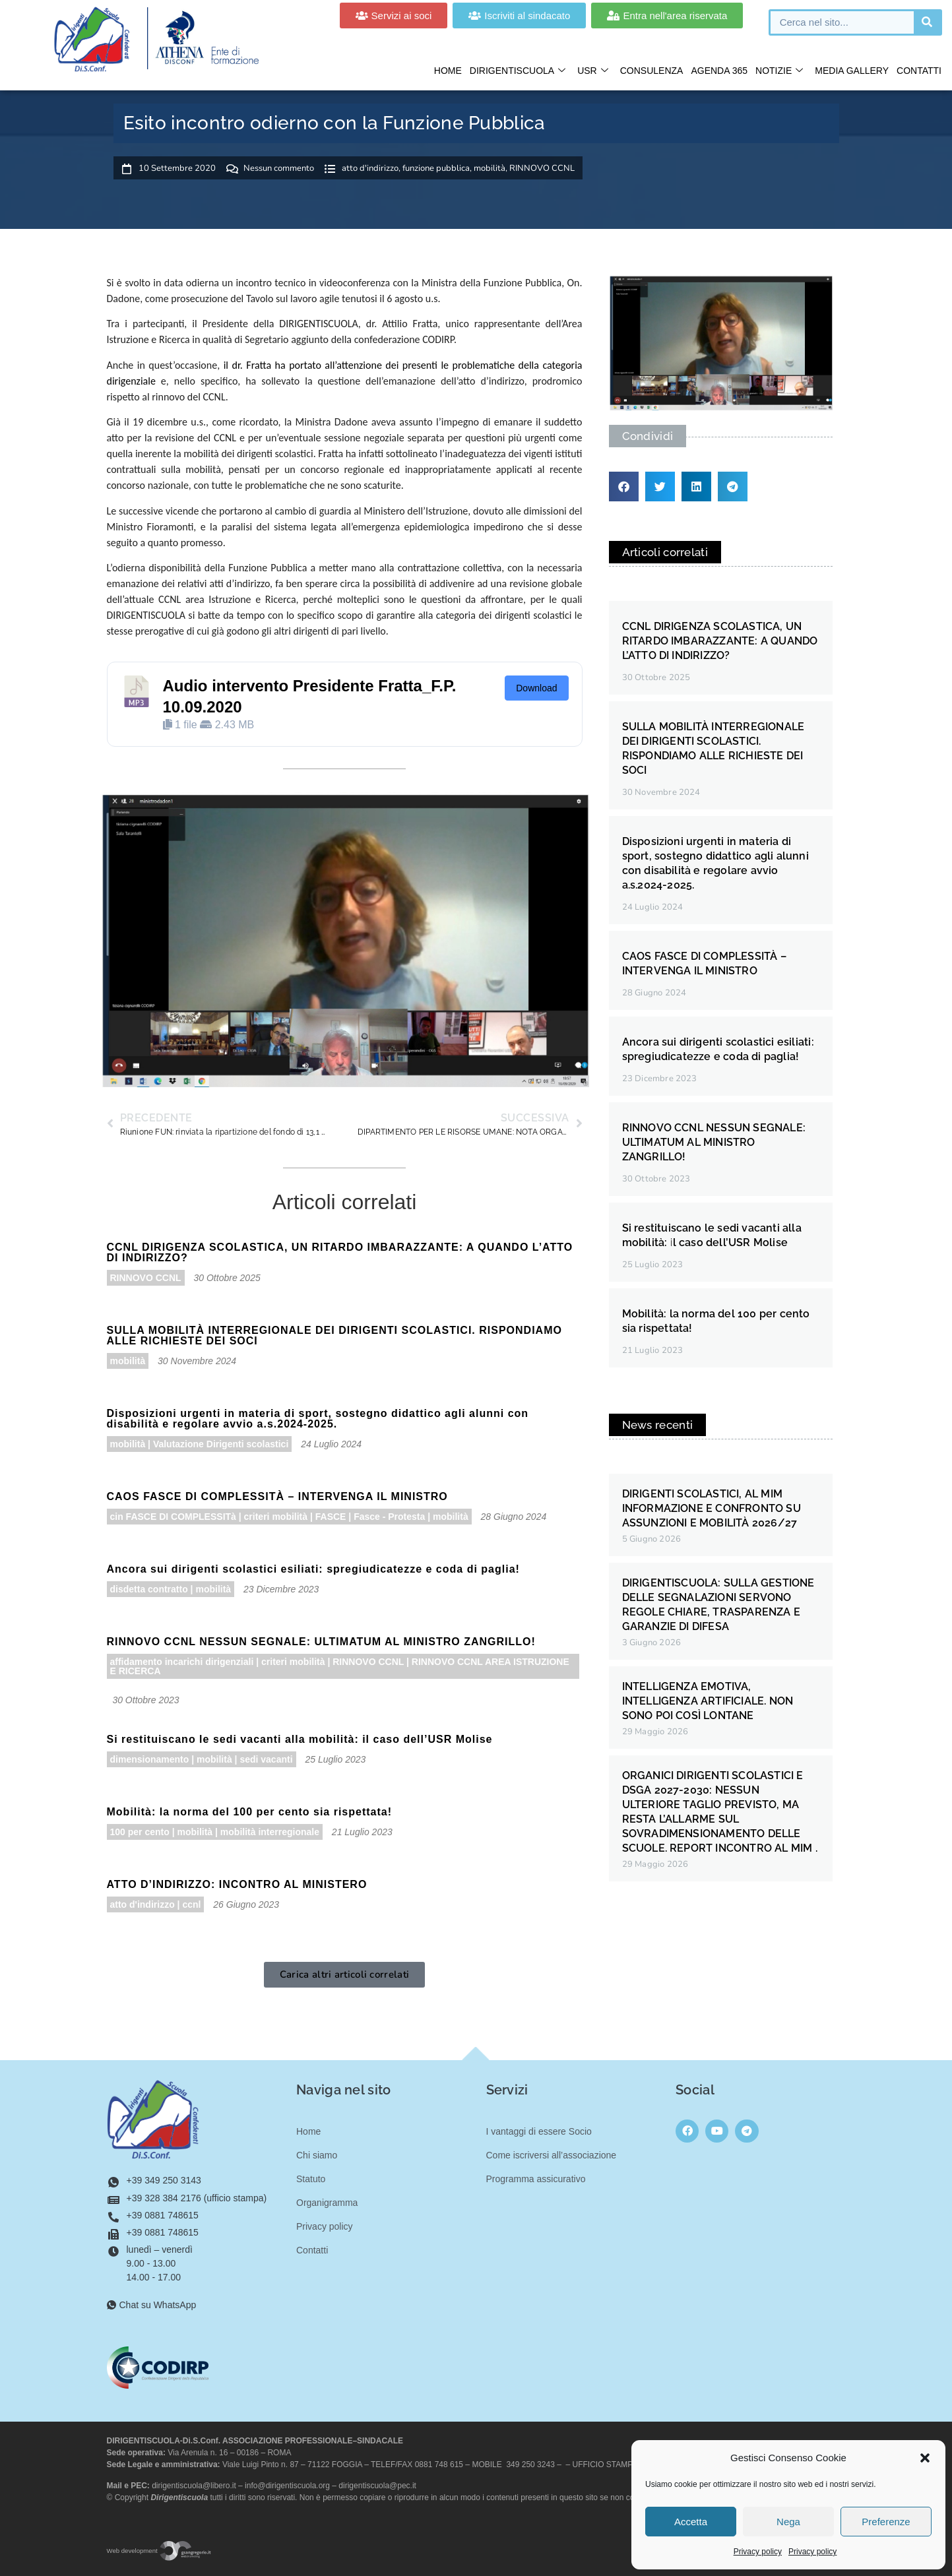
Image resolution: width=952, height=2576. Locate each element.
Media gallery (852, 70)
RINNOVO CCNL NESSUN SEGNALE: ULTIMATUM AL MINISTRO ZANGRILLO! (321, 1641)
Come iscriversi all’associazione (551, 2155)
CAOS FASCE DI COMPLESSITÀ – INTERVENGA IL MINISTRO (277, 1496)
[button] (925, 2458)
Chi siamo (316, 2155)
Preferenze (886, 2521)
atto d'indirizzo (370, 168)
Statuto (310, 2179)
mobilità (489, 168)
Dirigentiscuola (517, 71)
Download (536, 688)
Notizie (779, 71)
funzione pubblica (436, 168)
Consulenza (651, 70)
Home (448, 70)
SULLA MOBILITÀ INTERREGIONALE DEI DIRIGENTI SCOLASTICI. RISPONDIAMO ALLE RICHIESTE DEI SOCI (334, 1335)
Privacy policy (758, 2551)
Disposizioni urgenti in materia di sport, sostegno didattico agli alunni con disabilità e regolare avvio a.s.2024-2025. (318, 1418)
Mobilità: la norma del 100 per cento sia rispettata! (250, 1811)
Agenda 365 (719, 70)
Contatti (919, 70)
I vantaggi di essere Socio (539, 2131)
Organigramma (327, 2202)
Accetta (690, 2521)
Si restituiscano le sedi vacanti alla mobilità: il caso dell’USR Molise (300, 1739)
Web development (159, 2550)
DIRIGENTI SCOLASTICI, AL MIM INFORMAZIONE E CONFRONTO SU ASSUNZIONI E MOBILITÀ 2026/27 (711, 1508)
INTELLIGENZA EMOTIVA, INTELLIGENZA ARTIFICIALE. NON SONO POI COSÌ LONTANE (708, 1701)
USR (592, 71)
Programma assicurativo (536, 2179)
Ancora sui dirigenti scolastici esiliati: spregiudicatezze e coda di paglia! (313, 1569)
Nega (788, 2521)
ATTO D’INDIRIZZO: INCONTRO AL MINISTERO (237, 1884)
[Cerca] (927, 22)
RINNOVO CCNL (542, 168)
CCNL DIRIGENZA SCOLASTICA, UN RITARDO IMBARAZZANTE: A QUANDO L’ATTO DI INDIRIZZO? (340, 1252)
